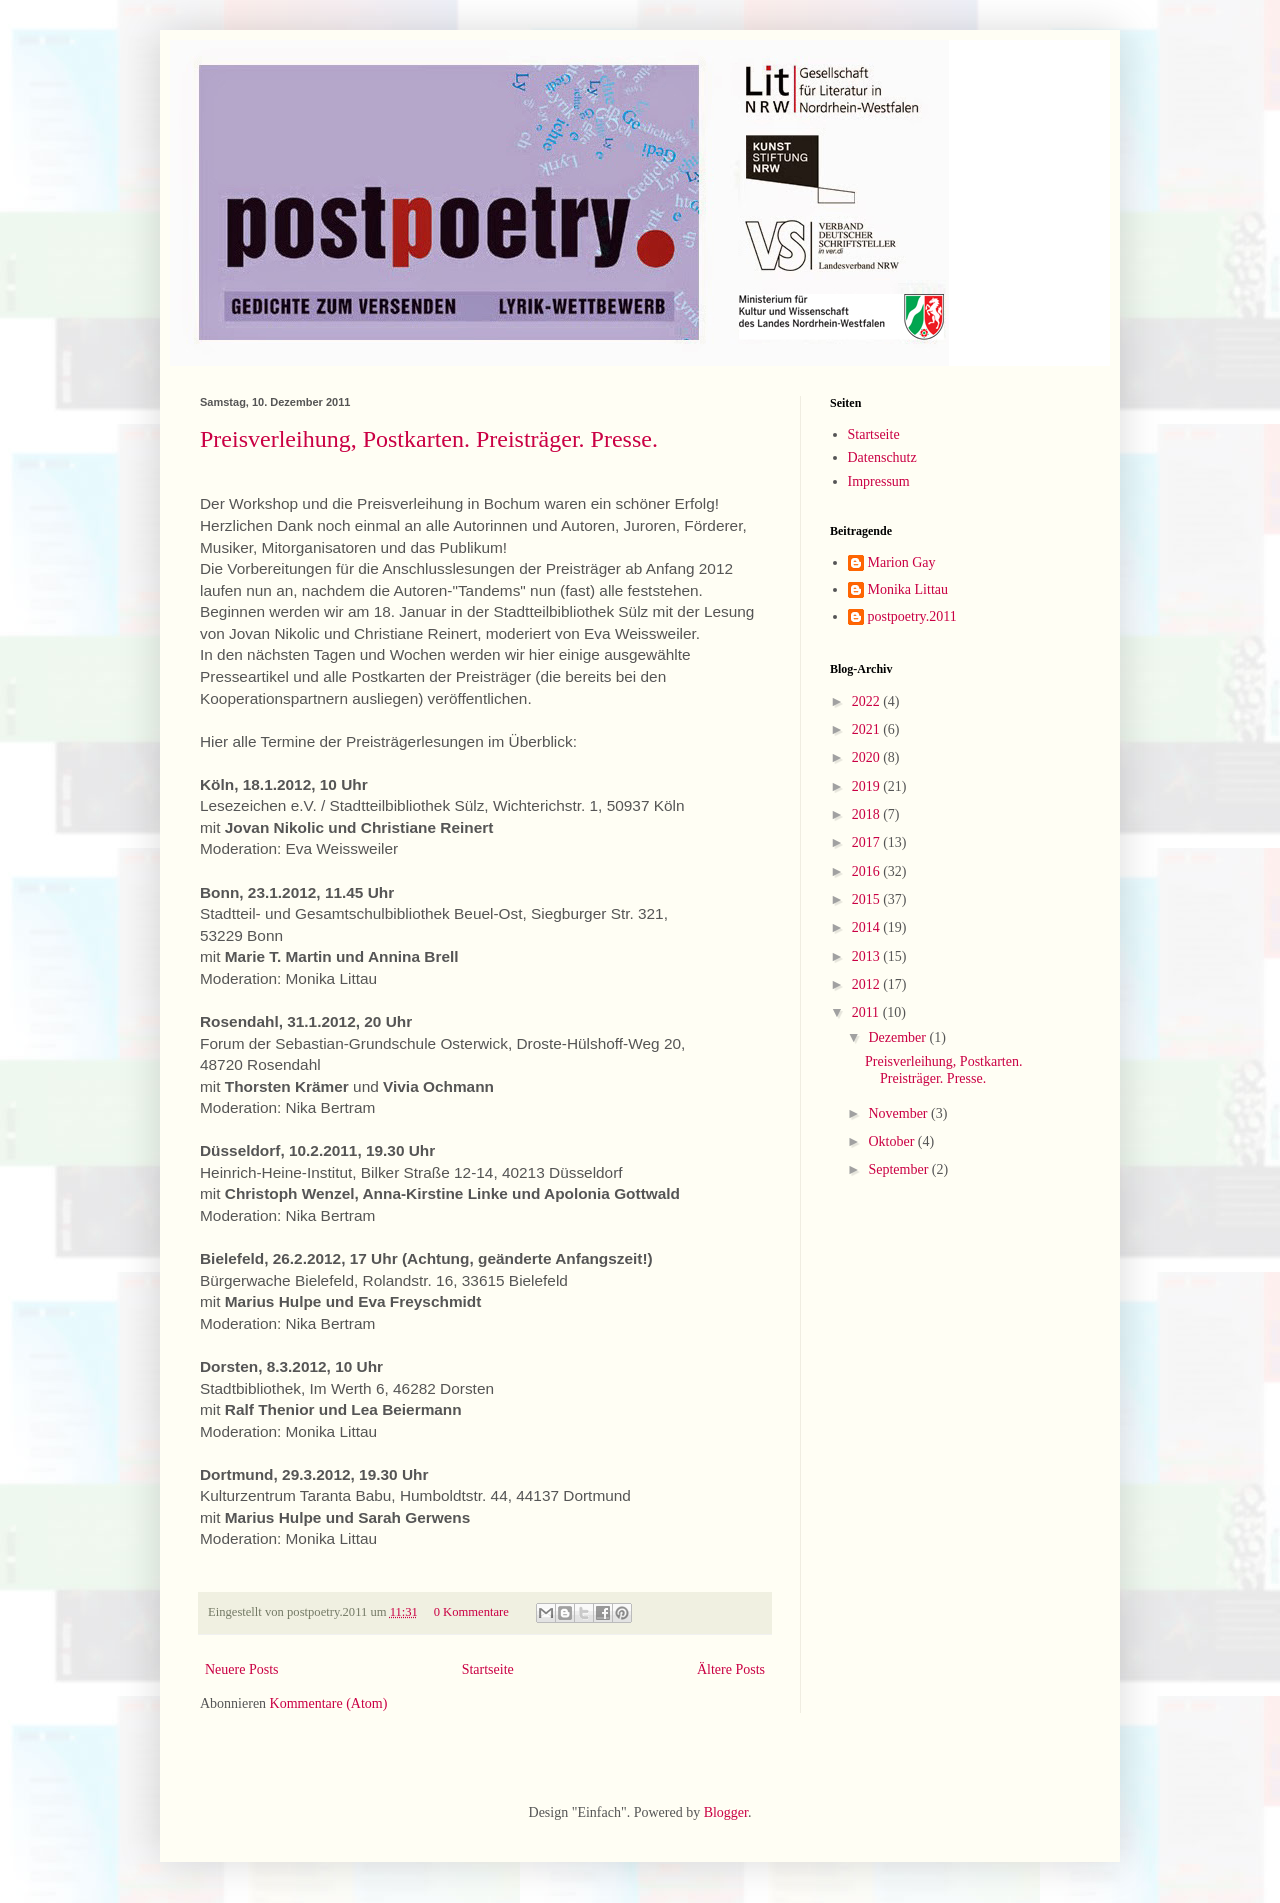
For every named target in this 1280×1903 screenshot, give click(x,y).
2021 (868, 729)
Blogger (726, 1812)
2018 (868, 814)
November (899, 1113)
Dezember (898, 1037)
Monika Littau (908, 589)
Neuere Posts (242, 1669)
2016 (868, 871)
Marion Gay (902, 562)
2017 (868, 842)
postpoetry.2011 (912, 616)
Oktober (892, 1141)
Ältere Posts (731, 1669)
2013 (868, 956)
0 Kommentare (471, 1612)
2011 (867, 1012)
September (899, 1169)
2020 (868, 757)
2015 (868, 899)
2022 (868, 701)
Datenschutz (882, 457)
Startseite (488, 1669)
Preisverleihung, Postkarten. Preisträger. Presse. (429, 439)
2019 (868, 786)
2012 (868, 984)
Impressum (879, 481)
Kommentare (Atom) (329, 1703)
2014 (868, 927)
